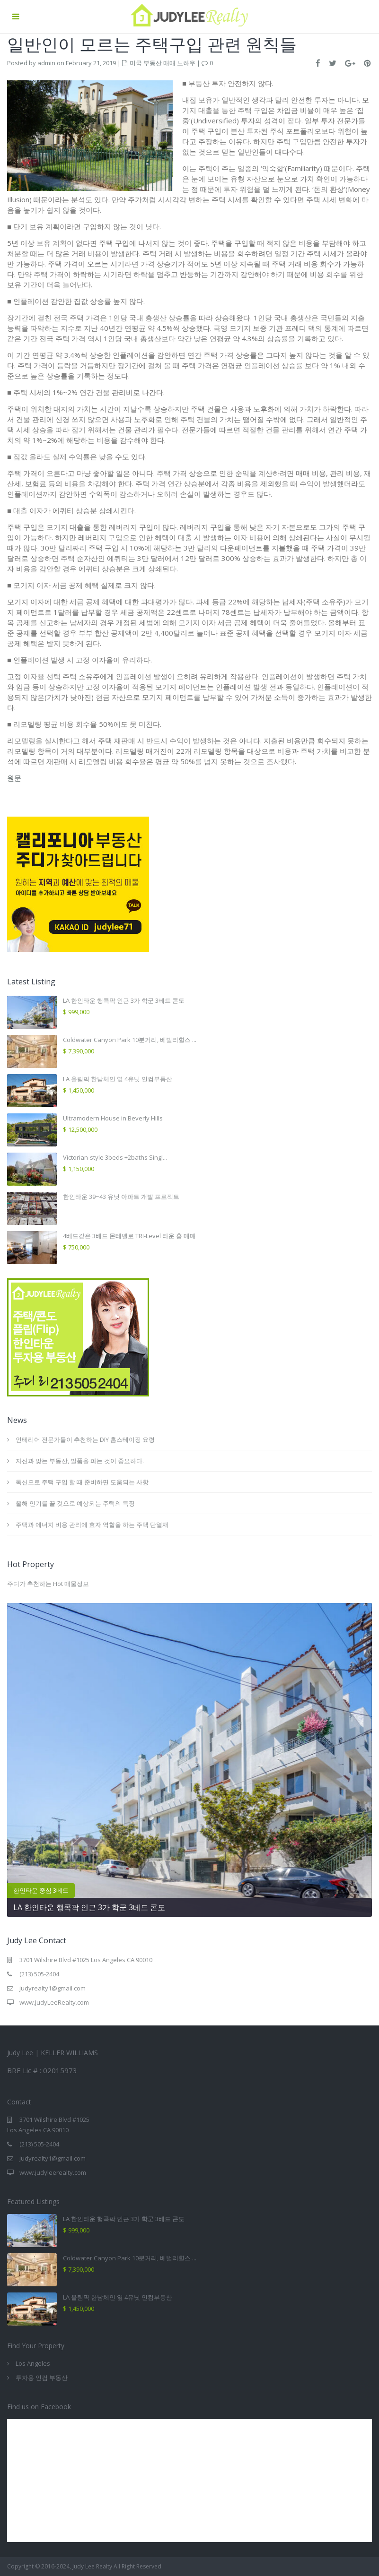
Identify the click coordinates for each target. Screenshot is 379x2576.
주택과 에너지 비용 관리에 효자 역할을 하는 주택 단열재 (92, 1524)
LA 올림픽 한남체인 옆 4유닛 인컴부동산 (117, 1079)
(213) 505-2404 (39, 1974)
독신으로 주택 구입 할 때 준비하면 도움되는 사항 (82, 1482)
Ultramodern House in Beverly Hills (113, 1118)
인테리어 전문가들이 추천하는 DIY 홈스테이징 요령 (86, 1439)
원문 (14, 778)
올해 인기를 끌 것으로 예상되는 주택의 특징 (75, 1503)
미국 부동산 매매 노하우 (162, 63)
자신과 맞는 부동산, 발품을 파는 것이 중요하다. (80, 1460)
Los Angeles (33, 2363)
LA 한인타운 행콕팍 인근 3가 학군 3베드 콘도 (124, 1000)
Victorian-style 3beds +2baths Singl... (115, 1157)
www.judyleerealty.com (52, 2172)
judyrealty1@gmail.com (52, 1988)
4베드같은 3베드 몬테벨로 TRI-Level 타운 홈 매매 (129, 1236)
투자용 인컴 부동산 (42, 2377)
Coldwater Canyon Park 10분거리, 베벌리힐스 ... (129, 1039)
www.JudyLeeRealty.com (54, 2002)
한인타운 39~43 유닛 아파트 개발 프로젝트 (121, 1196)
